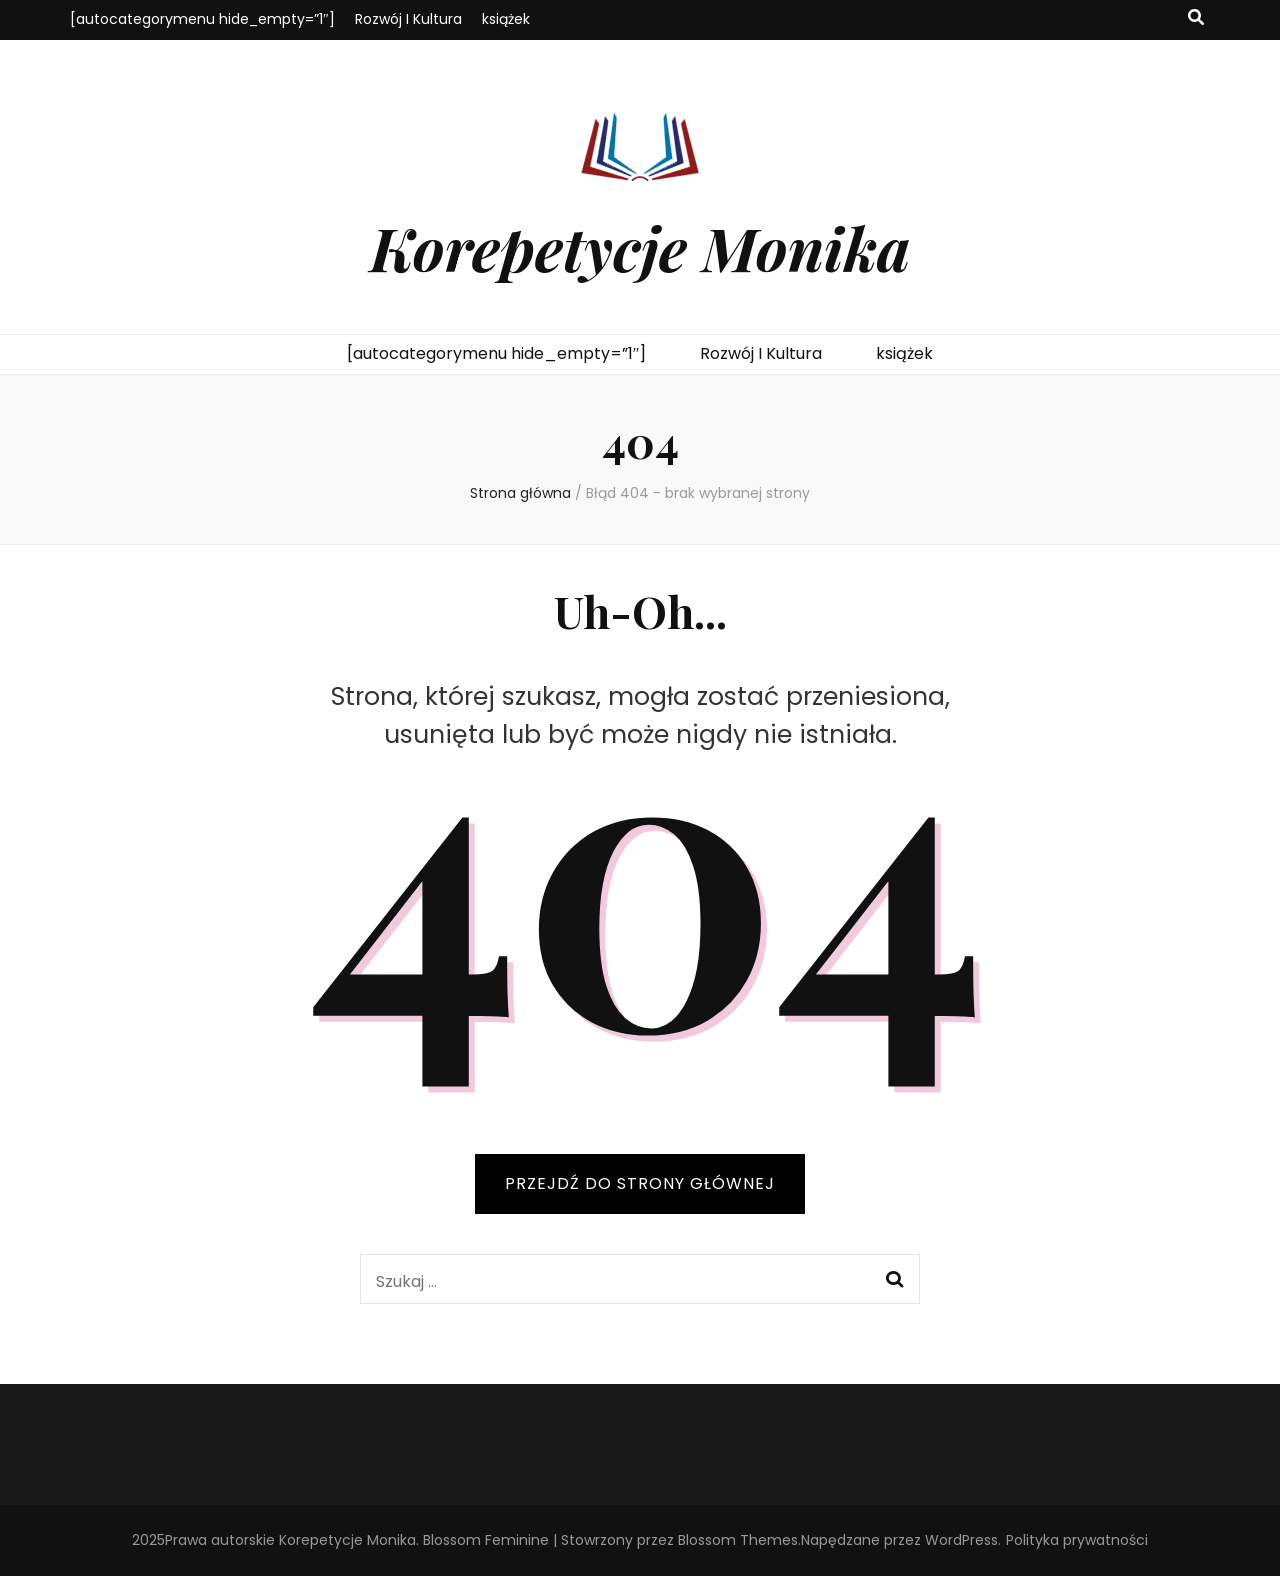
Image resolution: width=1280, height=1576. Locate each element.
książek (506, 19)
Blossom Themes (738, 1540)
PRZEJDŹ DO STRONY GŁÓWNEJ (640, 1183)
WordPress (961, 1540)
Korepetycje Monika (640, 247)
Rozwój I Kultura (408, 19)
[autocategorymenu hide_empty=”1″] (202, 19)
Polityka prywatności (1077, 1540)
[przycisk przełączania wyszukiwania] (1196, 18)
